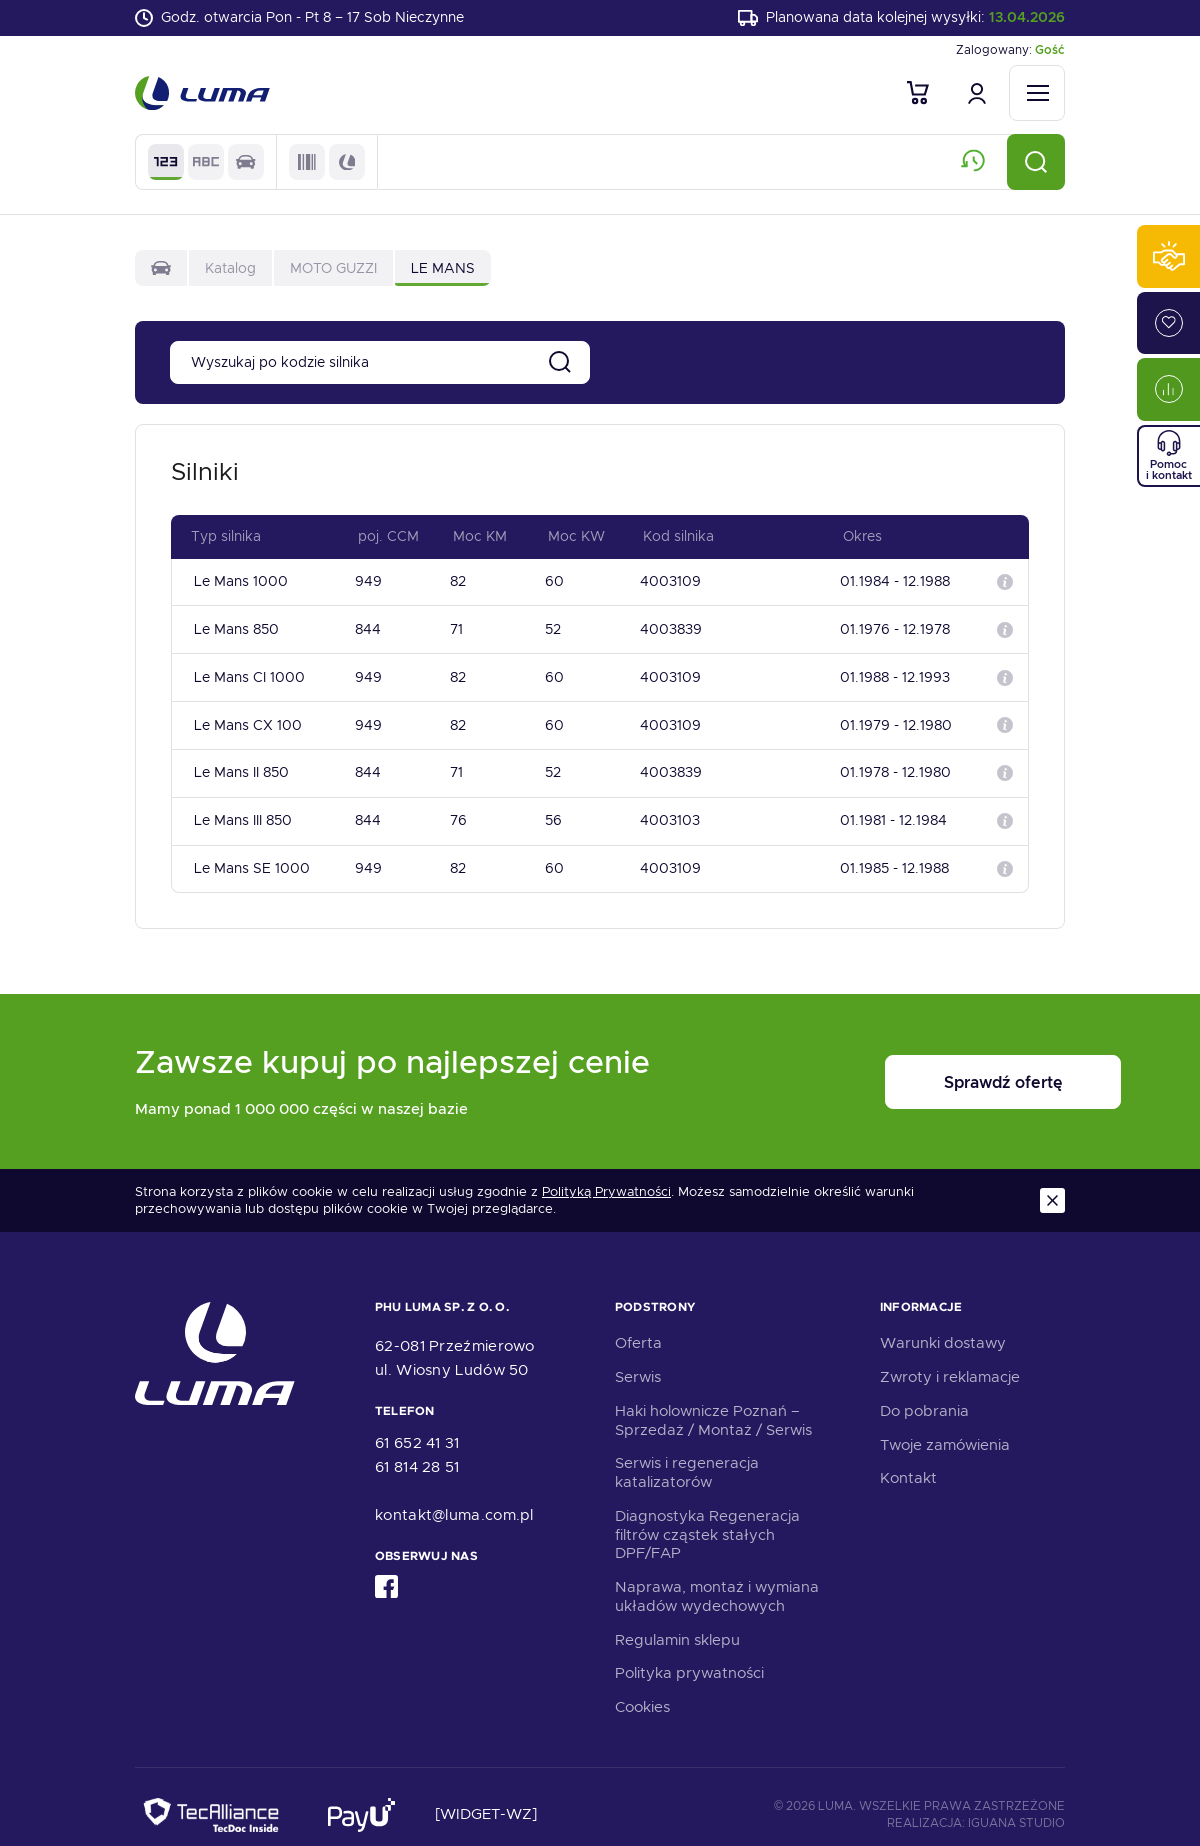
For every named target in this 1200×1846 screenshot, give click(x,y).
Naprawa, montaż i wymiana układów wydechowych (717, 1579)
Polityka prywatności (689, 1656)
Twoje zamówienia (945, 1428)
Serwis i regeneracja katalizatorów (687, 1455)
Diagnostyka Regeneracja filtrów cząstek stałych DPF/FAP (707, 1518)
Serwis (638, 1360)
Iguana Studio (1016, 1806)
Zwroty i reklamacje (950, 1360)
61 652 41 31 (417, 1426)
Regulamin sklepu (677, 1623)
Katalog (230, 270)
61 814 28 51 (417, 1450)
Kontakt (908, 1461)
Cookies (642, 1690)
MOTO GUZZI (333, 270)
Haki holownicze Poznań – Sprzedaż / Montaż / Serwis (713, 1403)
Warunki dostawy (943, 1326)
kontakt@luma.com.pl (454, 1498)
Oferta (638, 1326)
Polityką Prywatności (606, 1175)
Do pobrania (924, 1394)
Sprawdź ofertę (941, 1065)
